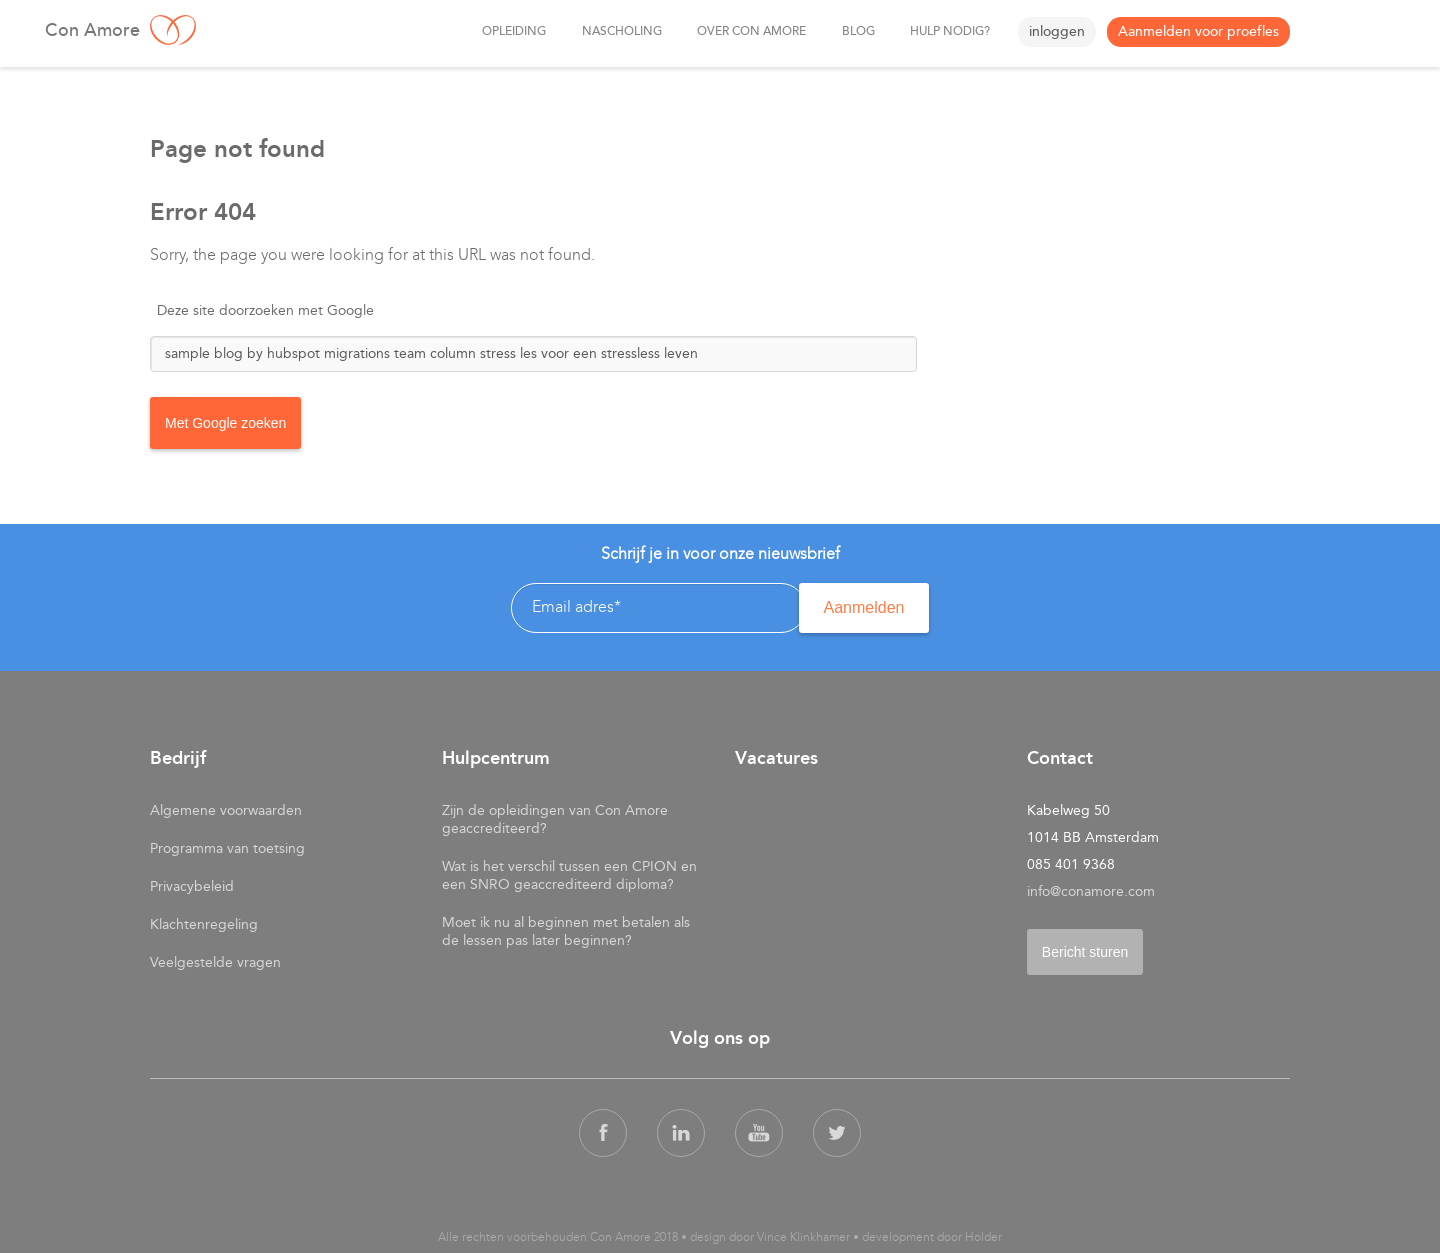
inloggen (1057, 31)
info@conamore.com (1091, 887)
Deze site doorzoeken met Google (265, 309)
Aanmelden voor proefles (1198, 31)
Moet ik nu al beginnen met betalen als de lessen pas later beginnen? (566, 927)
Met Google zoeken (225, 422)
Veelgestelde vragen (215, 958)
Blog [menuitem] (855, 32)
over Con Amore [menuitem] (747, 32)
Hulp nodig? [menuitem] (949, 32)
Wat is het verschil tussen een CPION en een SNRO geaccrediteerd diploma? (569, 871)
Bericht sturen (1085, 948)
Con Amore (255, 30)
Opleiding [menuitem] (507, 32)
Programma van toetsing (227, 844)
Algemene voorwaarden (226, 806)
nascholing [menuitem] (616, 32)
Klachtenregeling (204, 920)
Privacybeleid (192, 882)
